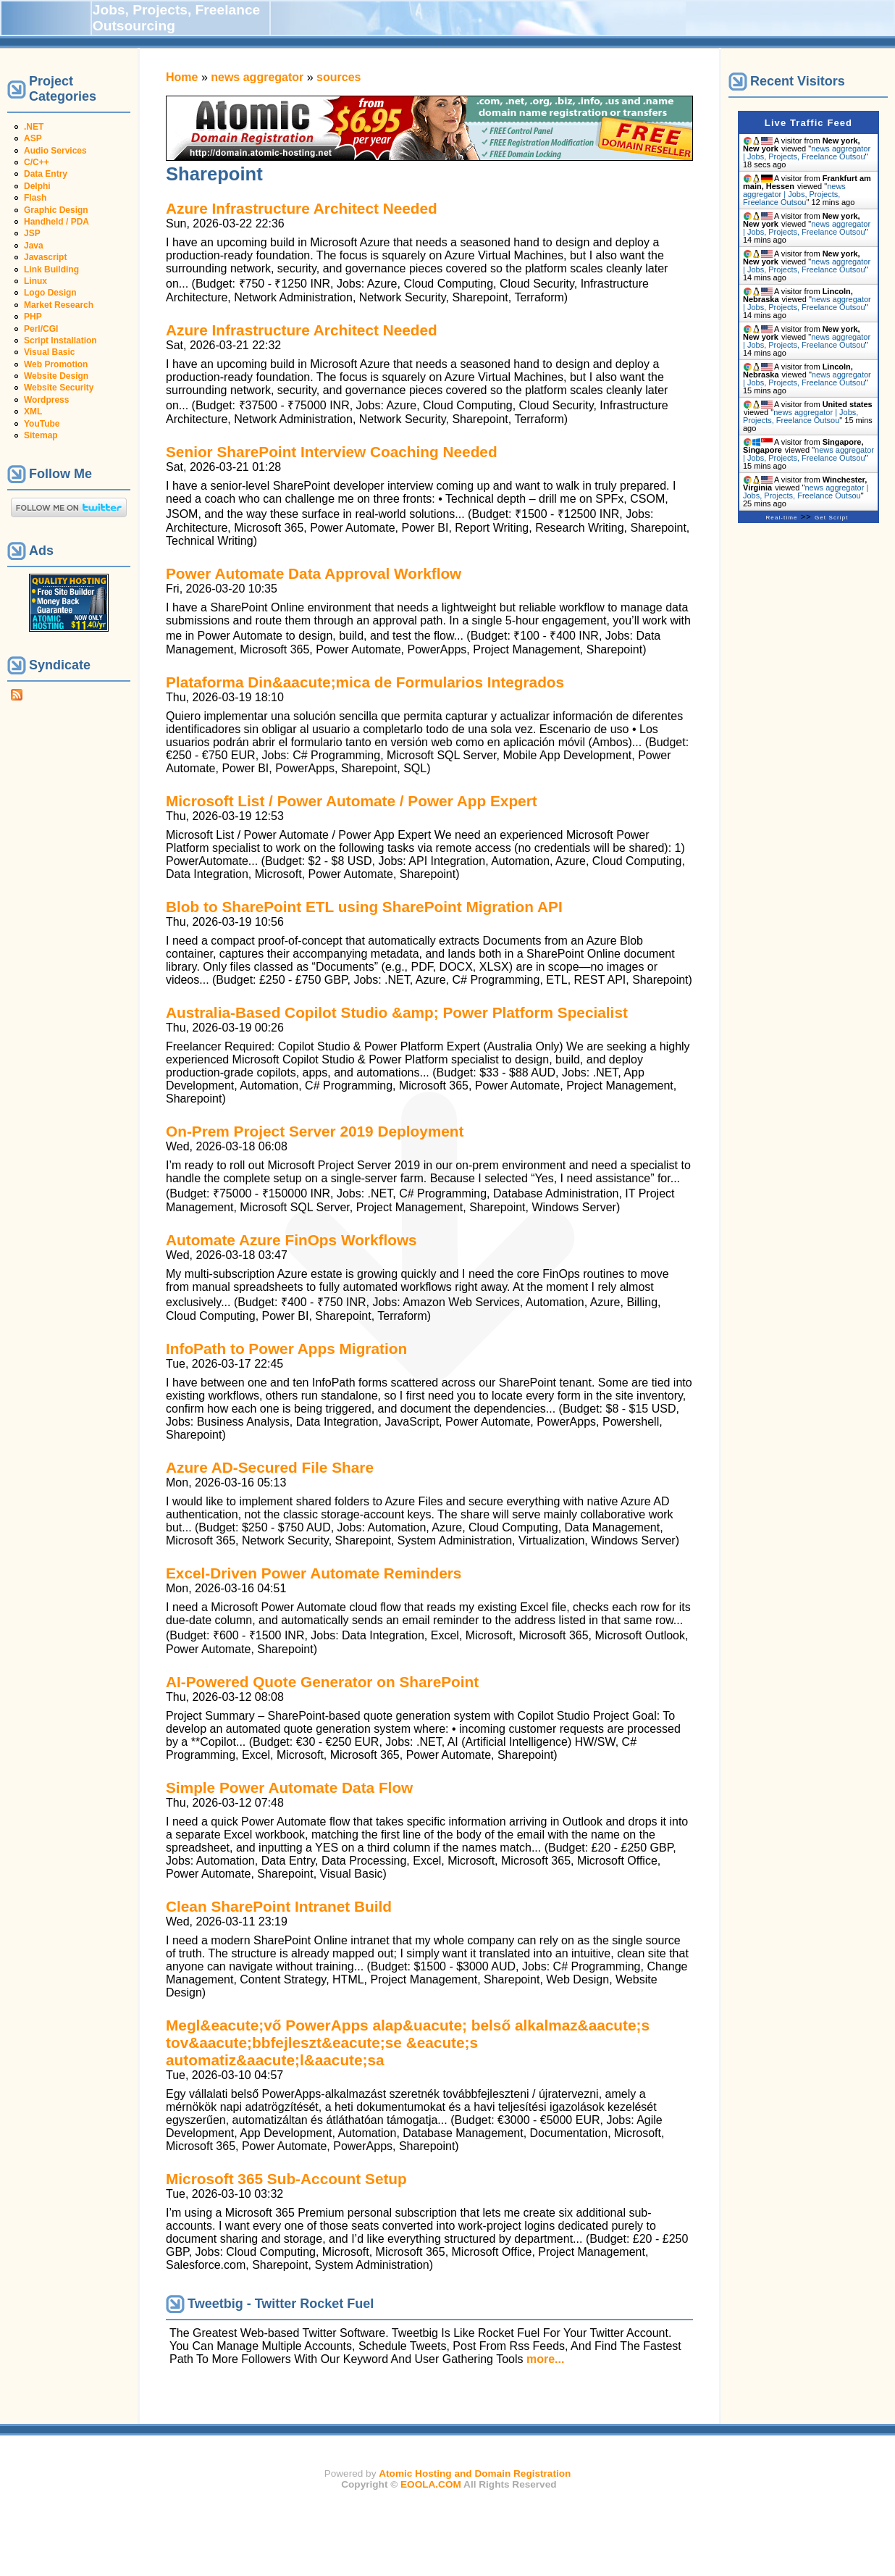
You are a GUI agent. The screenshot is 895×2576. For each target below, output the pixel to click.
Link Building (51, 269)
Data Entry (45, 174)
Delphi (37, 186)
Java (33, 246)
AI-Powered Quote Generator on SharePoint (322, 1681)
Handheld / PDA (56, 222)
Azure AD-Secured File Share (270, 1467)
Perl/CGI (41, 329)
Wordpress (46, 400)
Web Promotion (56, 364)
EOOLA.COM (430, 2484)
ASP (33, 138)
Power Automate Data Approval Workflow (313, 573)
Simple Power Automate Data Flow (289, 1787)
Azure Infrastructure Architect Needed (301, 208)
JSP (32, 233)
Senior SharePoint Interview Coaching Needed (331, 451)
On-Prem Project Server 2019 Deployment (315, 1131)
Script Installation (60, 340)
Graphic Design (56, 210)
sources (338, 77)
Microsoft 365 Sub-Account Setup (286, 2178)
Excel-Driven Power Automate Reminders (313, 1573)
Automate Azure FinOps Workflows (291, 1239)
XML (33, 411)
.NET (33, 127)
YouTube (42, 424)
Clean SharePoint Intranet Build (279, 1906)
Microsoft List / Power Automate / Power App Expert (351, 801)
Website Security (58, 387)
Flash (35, 198)
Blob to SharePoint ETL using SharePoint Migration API (364, 906)
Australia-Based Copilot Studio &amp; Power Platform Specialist (397, 1012)
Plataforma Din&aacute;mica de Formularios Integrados (365, 682)
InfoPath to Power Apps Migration (286, 1348)
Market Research (58, 305)
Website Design (56, 376)
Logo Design (50, 293)
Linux (35, 281)
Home (182, 77)
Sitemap (41, 435)
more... (545, 2359)
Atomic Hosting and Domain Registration (475, 2473)
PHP (33, 316)
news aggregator (257, 77)
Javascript (45, 257)
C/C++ (36, 162)
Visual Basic (49, 352)
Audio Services (55, 151)
